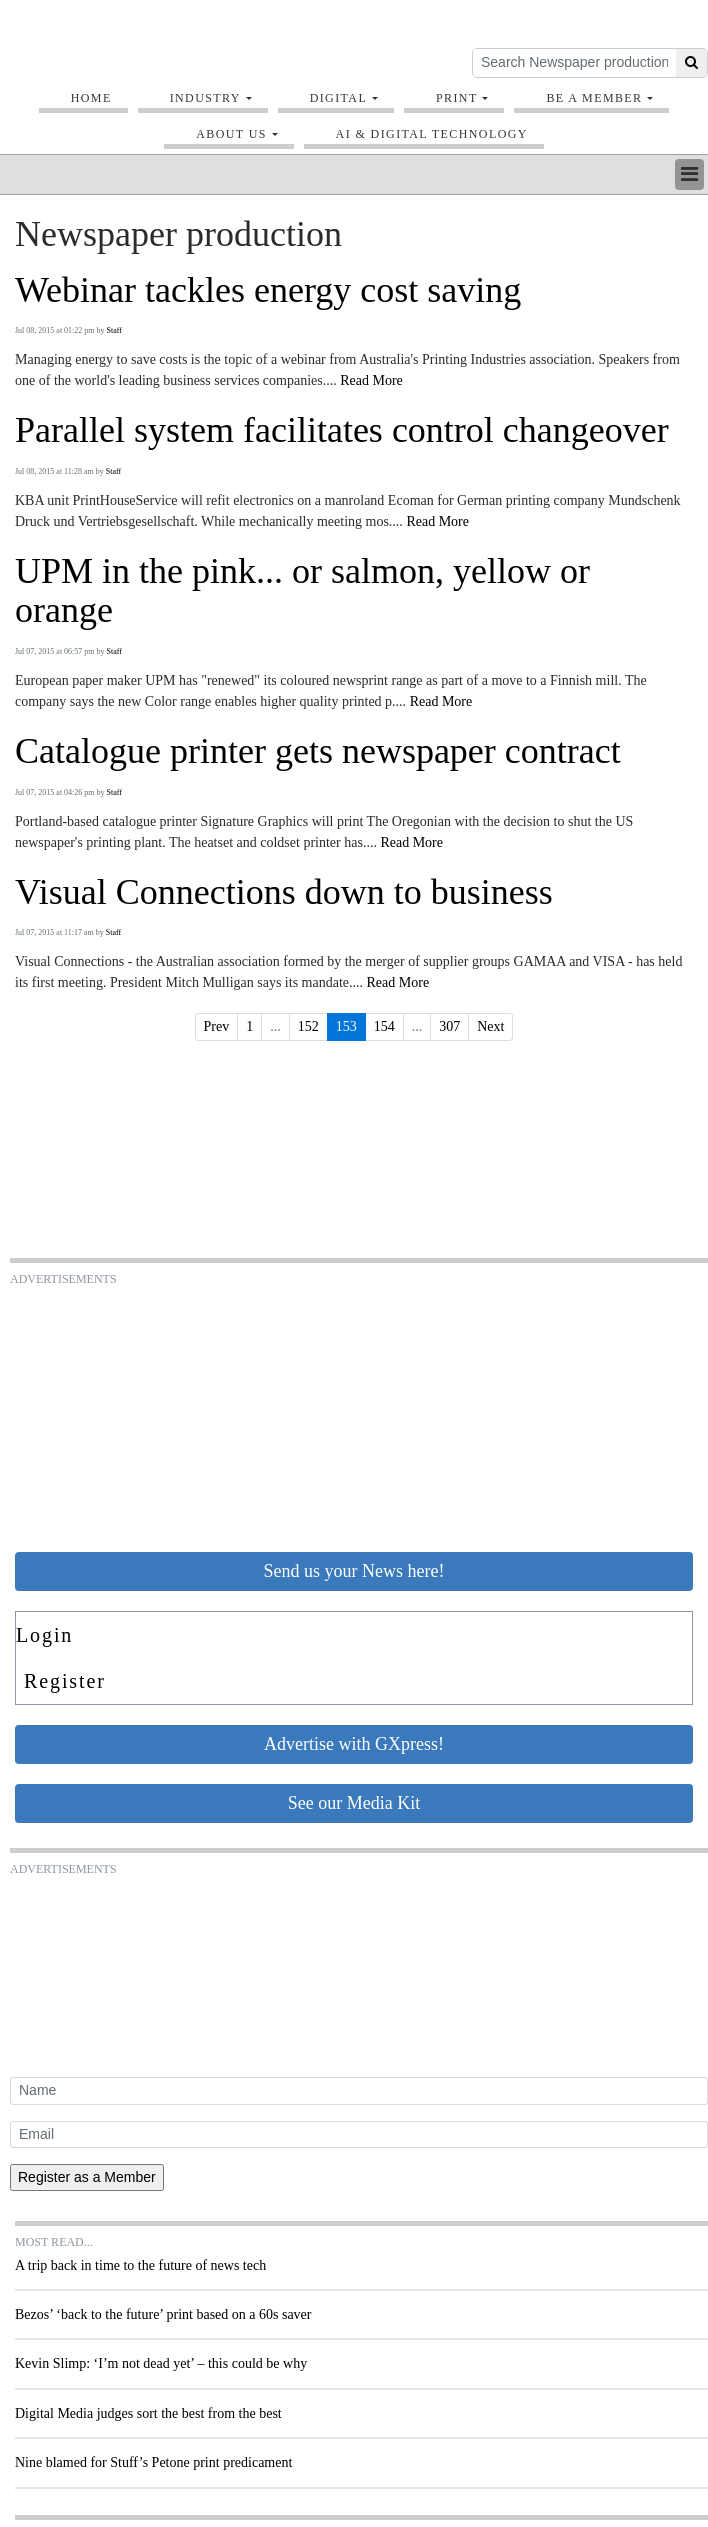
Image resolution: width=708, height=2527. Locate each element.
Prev (217, 1026)
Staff (114, 330)
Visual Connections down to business (284, 892)
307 (449, 1026)
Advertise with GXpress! (354, 1744)
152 (308, 1026)
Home (91, 98)
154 (384, 1026)
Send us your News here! (354, 1571)
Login (44, 1635)
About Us (231, 134)
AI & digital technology (432, 134)
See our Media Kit (354, 1803)
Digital (339, 98)
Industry (205, 98)
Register (65, 1681)
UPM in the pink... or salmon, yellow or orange (302, 591)
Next (490, 1026)
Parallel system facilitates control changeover (342, 430)
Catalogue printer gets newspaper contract (318, 751)
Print (457, 98)
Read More (371, 380)
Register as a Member (87, 2177)
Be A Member (594, 98)
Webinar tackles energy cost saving (268, 290)
